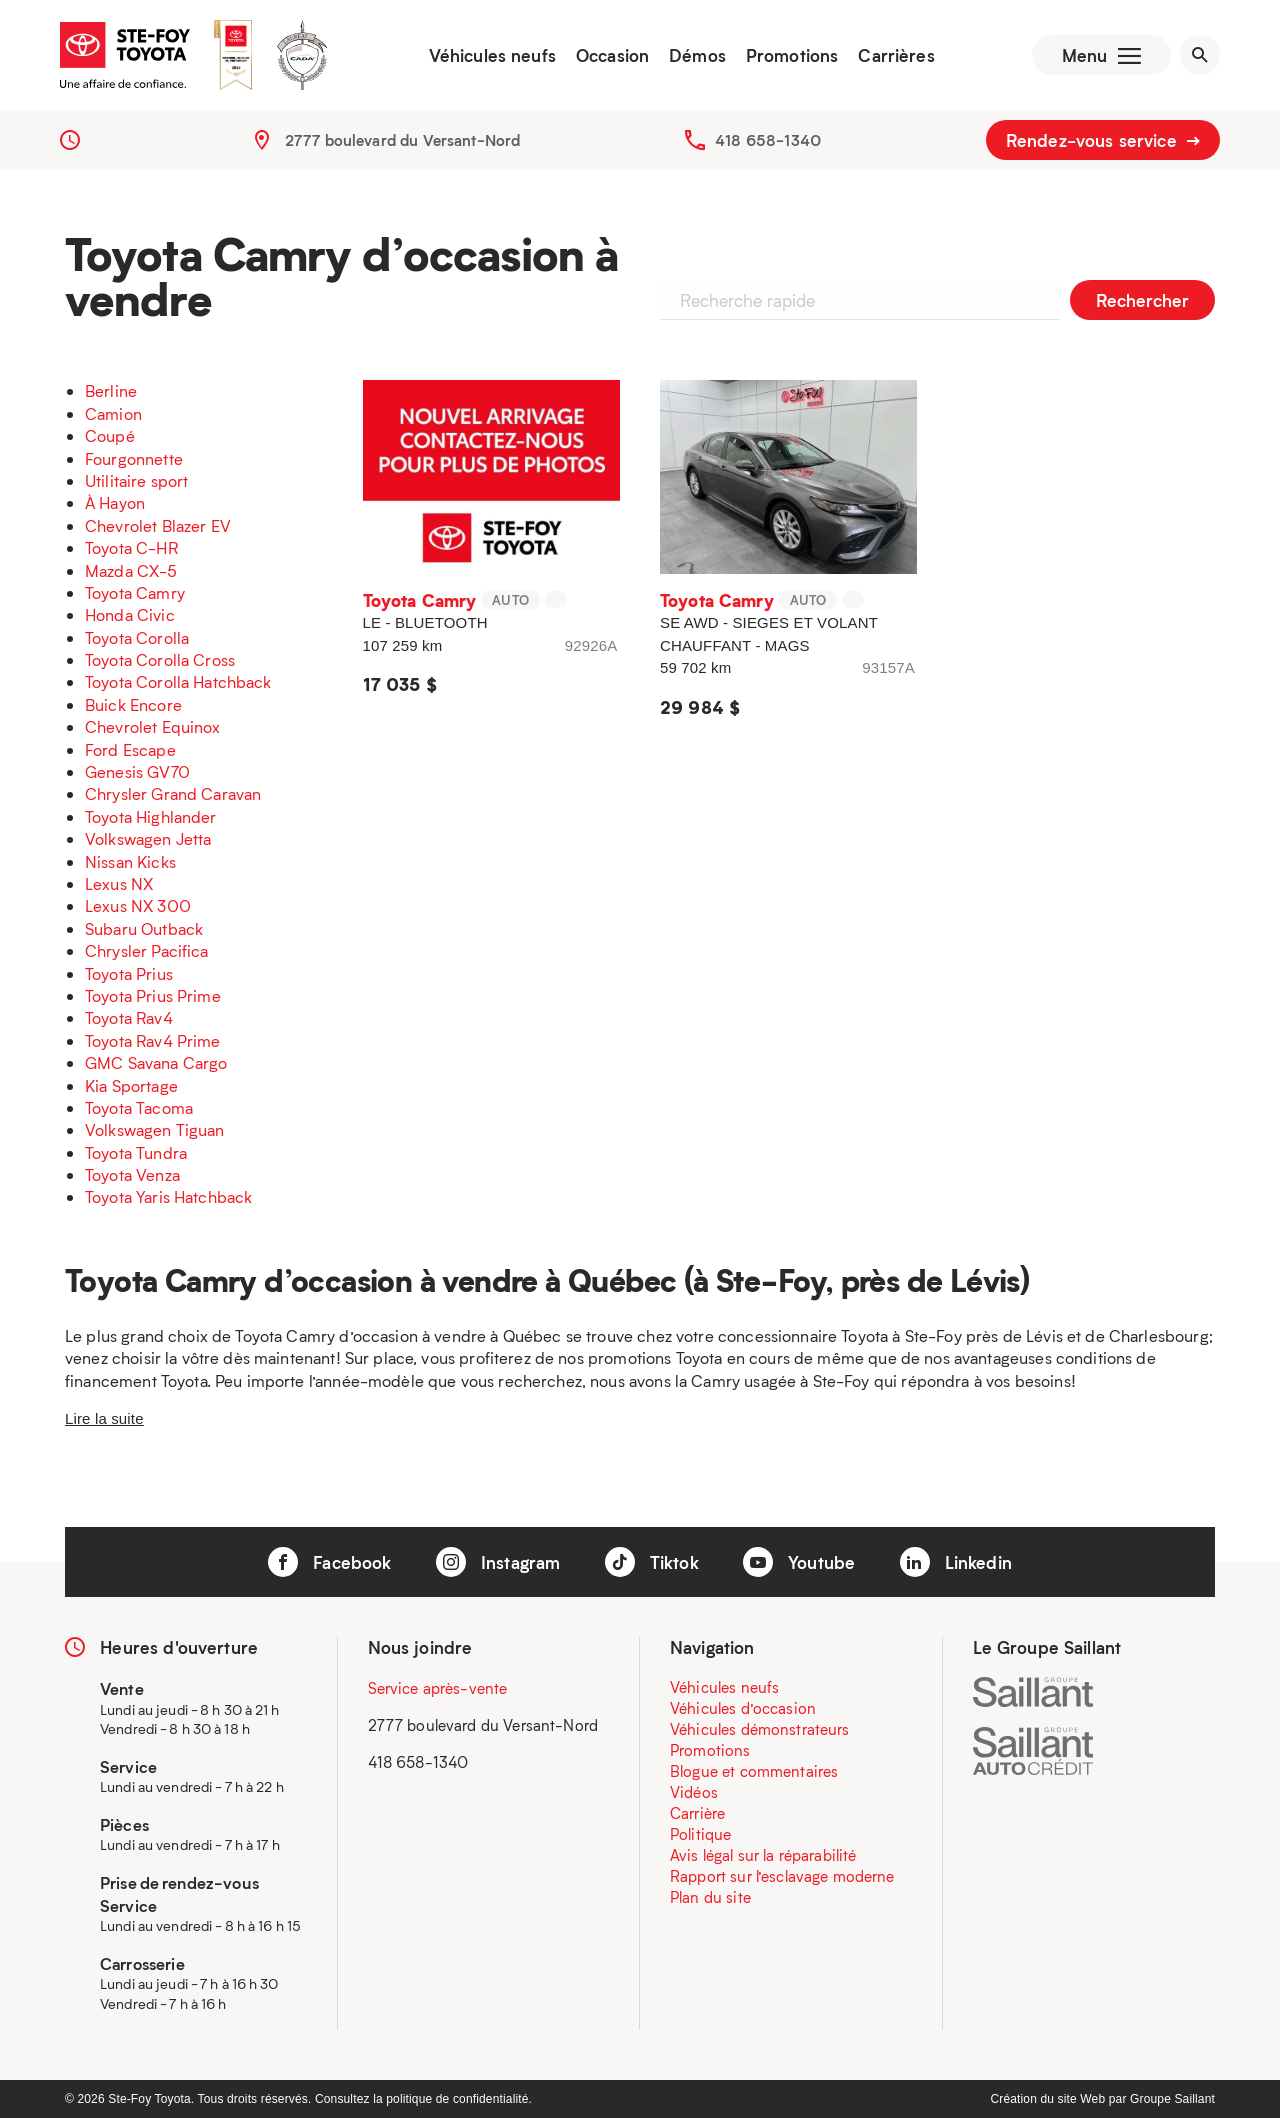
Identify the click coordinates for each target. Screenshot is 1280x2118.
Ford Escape (130, 749)
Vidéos (694, 1792)
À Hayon (115, 502)
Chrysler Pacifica (147, 950)
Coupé (110, 435)
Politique (700, 1834)
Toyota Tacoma (139, 1107)
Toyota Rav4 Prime (153, 1040)
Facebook (329, 1562)
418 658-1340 (768, 140)
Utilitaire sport (136, 480)
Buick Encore (133, 704)
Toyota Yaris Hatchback (168, 1196)
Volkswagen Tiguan (155, 1129)
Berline (111, 390)
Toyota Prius (129, 973)
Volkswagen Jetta (148, 838)
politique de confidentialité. (459, 2099)
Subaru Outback (144, 928)
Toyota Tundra (136, 1152)
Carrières (896, 55)
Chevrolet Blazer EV (158, 525)
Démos (697, 55)
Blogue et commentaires (754, 1771)
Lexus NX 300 (138, 905)
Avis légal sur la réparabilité (763, 1855)
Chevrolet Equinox (153, 726)
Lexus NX (119, 883)
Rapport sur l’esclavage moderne (782, 1876)
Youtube (799, 1562)
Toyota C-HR (131, 547)
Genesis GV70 (137, 771)
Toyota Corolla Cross (160, 659)
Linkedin (956, 1562)
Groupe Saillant (1172, 2099)
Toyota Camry (135, 592)
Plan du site (710, 1897)
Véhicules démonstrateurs (760, 1729)
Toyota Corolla (137, 637)
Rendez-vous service (1103, 140)
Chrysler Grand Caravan (173, 793)
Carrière (697, 1813)
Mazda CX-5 (131, 570)
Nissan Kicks (130, 861)
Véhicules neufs (492, 55)
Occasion (612, 55)
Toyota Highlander (151, 816)
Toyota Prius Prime (153, 995)
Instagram (498, 1562)
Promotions (792, 55)
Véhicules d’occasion (743, 1708)
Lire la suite (104, 1418)
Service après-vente (438, 1688)
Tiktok (652, 1562)
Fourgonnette (134, 458)
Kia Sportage (131, 1085)
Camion (113, 413)
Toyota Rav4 (129, 1017)
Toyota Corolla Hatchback (178, 681)
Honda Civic (130, 614)
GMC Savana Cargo (156, 1062)
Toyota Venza (132, 1174)
